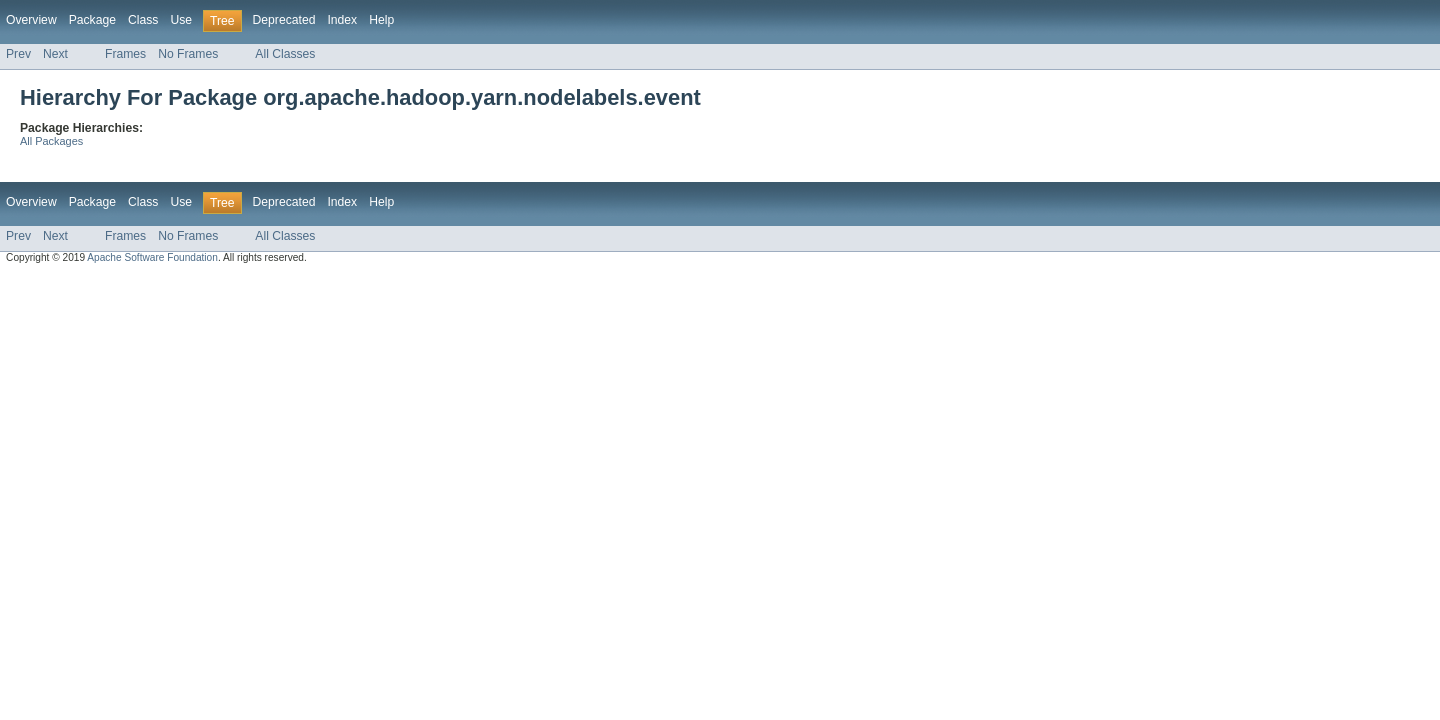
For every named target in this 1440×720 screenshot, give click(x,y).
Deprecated (284, 20)
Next (55, 54)
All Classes (285, 54)
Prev (18, 54)
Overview (31, 20)
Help (381, 20)
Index (342, 20)
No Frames (188, 54)
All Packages (51, 141)
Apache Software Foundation (152, 257)
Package (92, 20)
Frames (125, 54)
